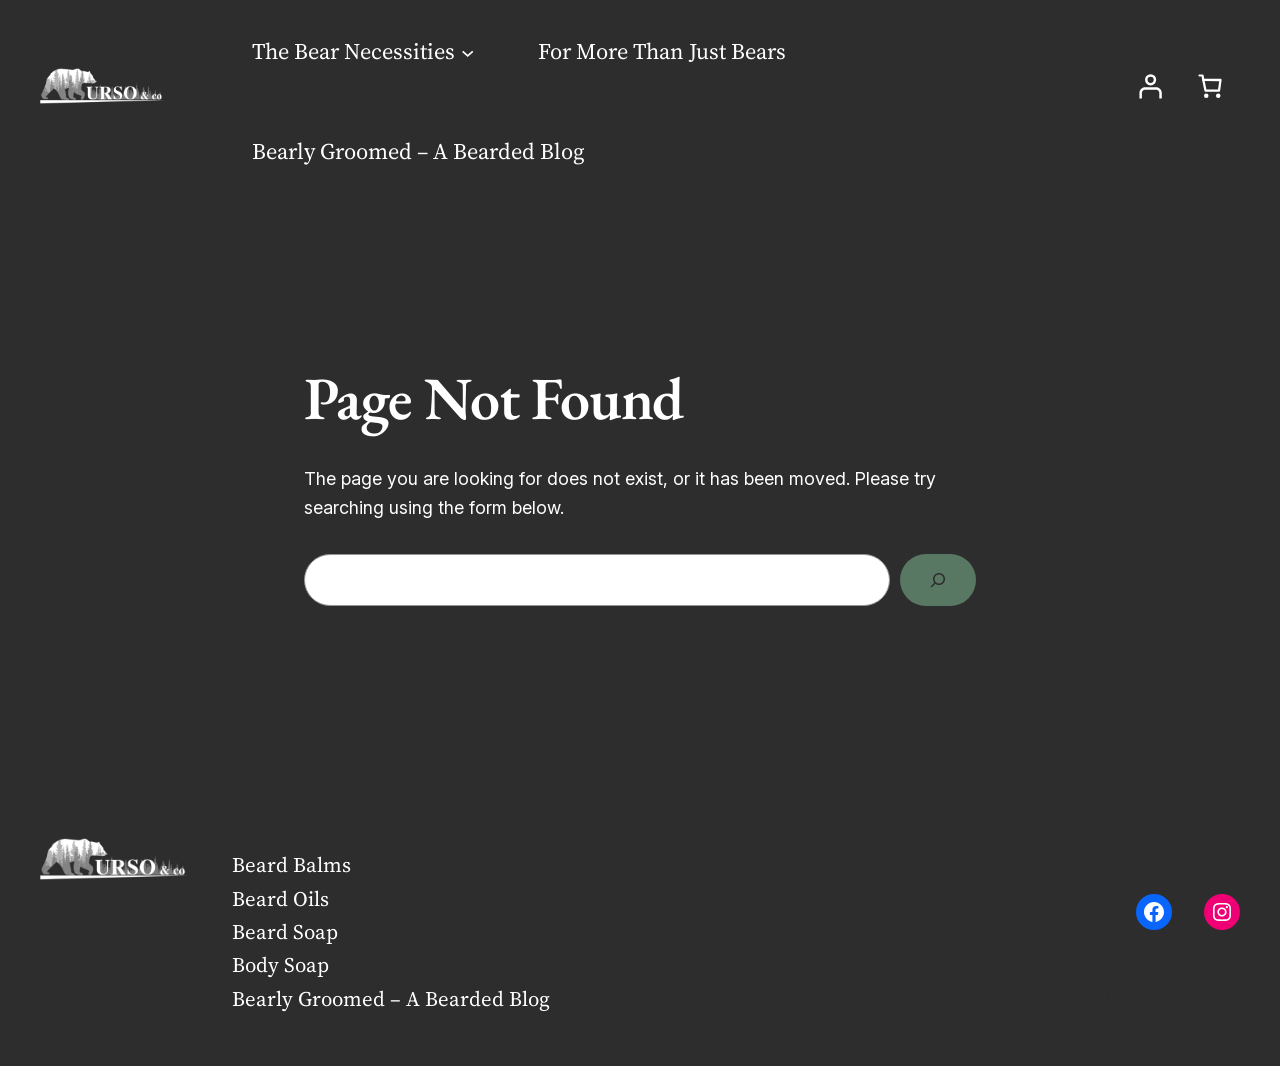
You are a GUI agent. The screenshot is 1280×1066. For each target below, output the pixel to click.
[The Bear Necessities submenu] (467, 51)
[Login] (1150, 86)
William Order (1146, 997)
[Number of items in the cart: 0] (1210, 86)
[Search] (938, 580)
